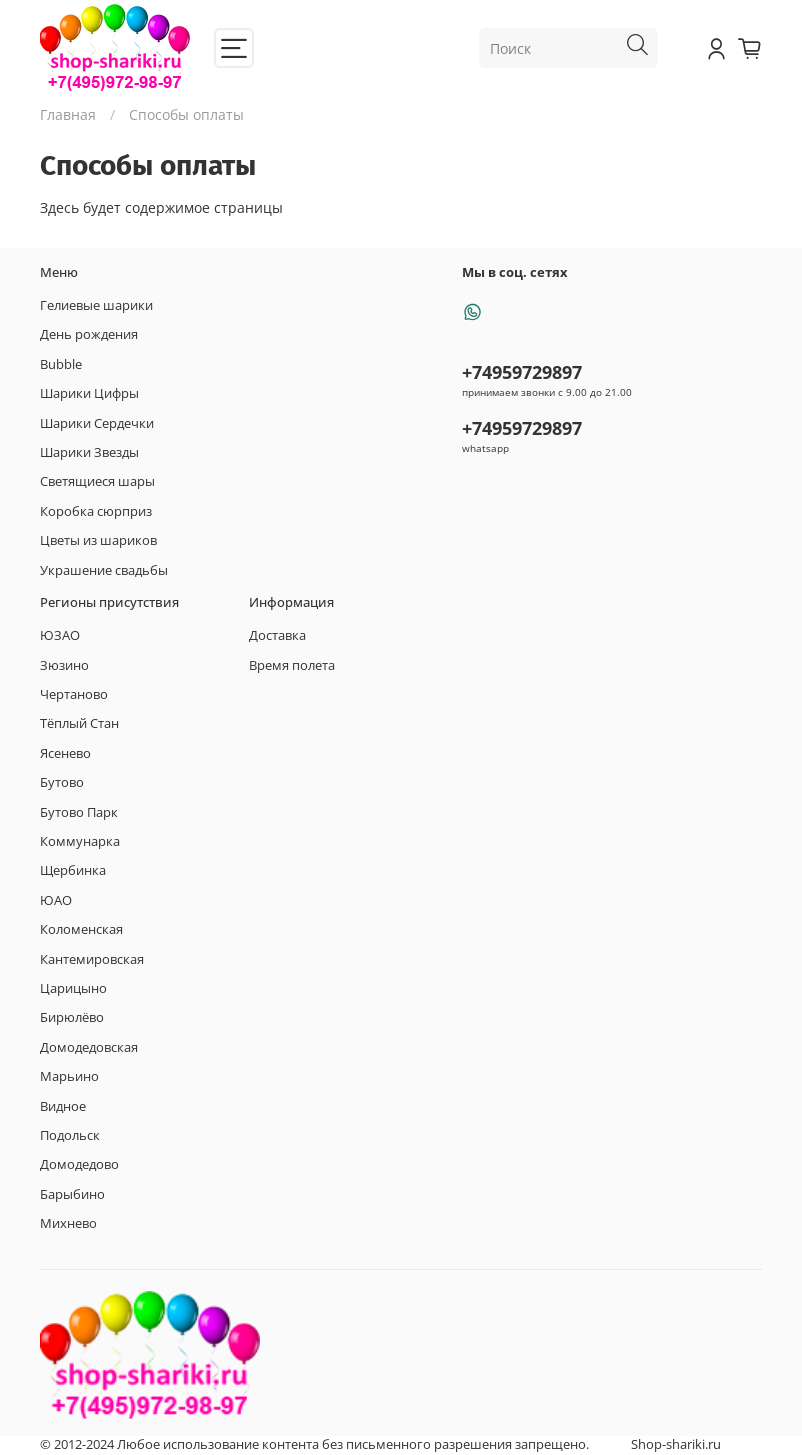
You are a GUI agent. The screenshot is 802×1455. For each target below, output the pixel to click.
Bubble (61, 364)
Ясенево (65, 753)
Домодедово (79, 1164)
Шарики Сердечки (97, 423)
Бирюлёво (72, 1017)
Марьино (69, 1076)
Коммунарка (80, 841)
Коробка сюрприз (96, 511)
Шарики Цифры (89, 393)
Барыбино (72, 1194)
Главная (68, 114)
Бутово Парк (79, 812)
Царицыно (73, 988)
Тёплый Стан (79, 723)
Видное (63, 1106)
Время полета (292, 665)
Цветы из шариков (98, 540)
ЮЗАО (60, 635)
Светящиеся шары (97, 481)
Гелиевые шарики (96, 305)
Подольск (70, 1135)
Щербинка (73, 870)
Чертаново (74, 694)
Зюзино (64, 665)
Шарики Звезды (89, 452)
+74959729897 (522, 372)
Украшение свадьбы (104, 570)
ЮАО (56, 900)
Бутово (62, 782)
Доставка (277, 635)
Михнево (68, 1223)
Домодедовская (89, 1047)
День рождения (89, 334)
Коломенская (81, 929)
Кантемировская (92, 959)
